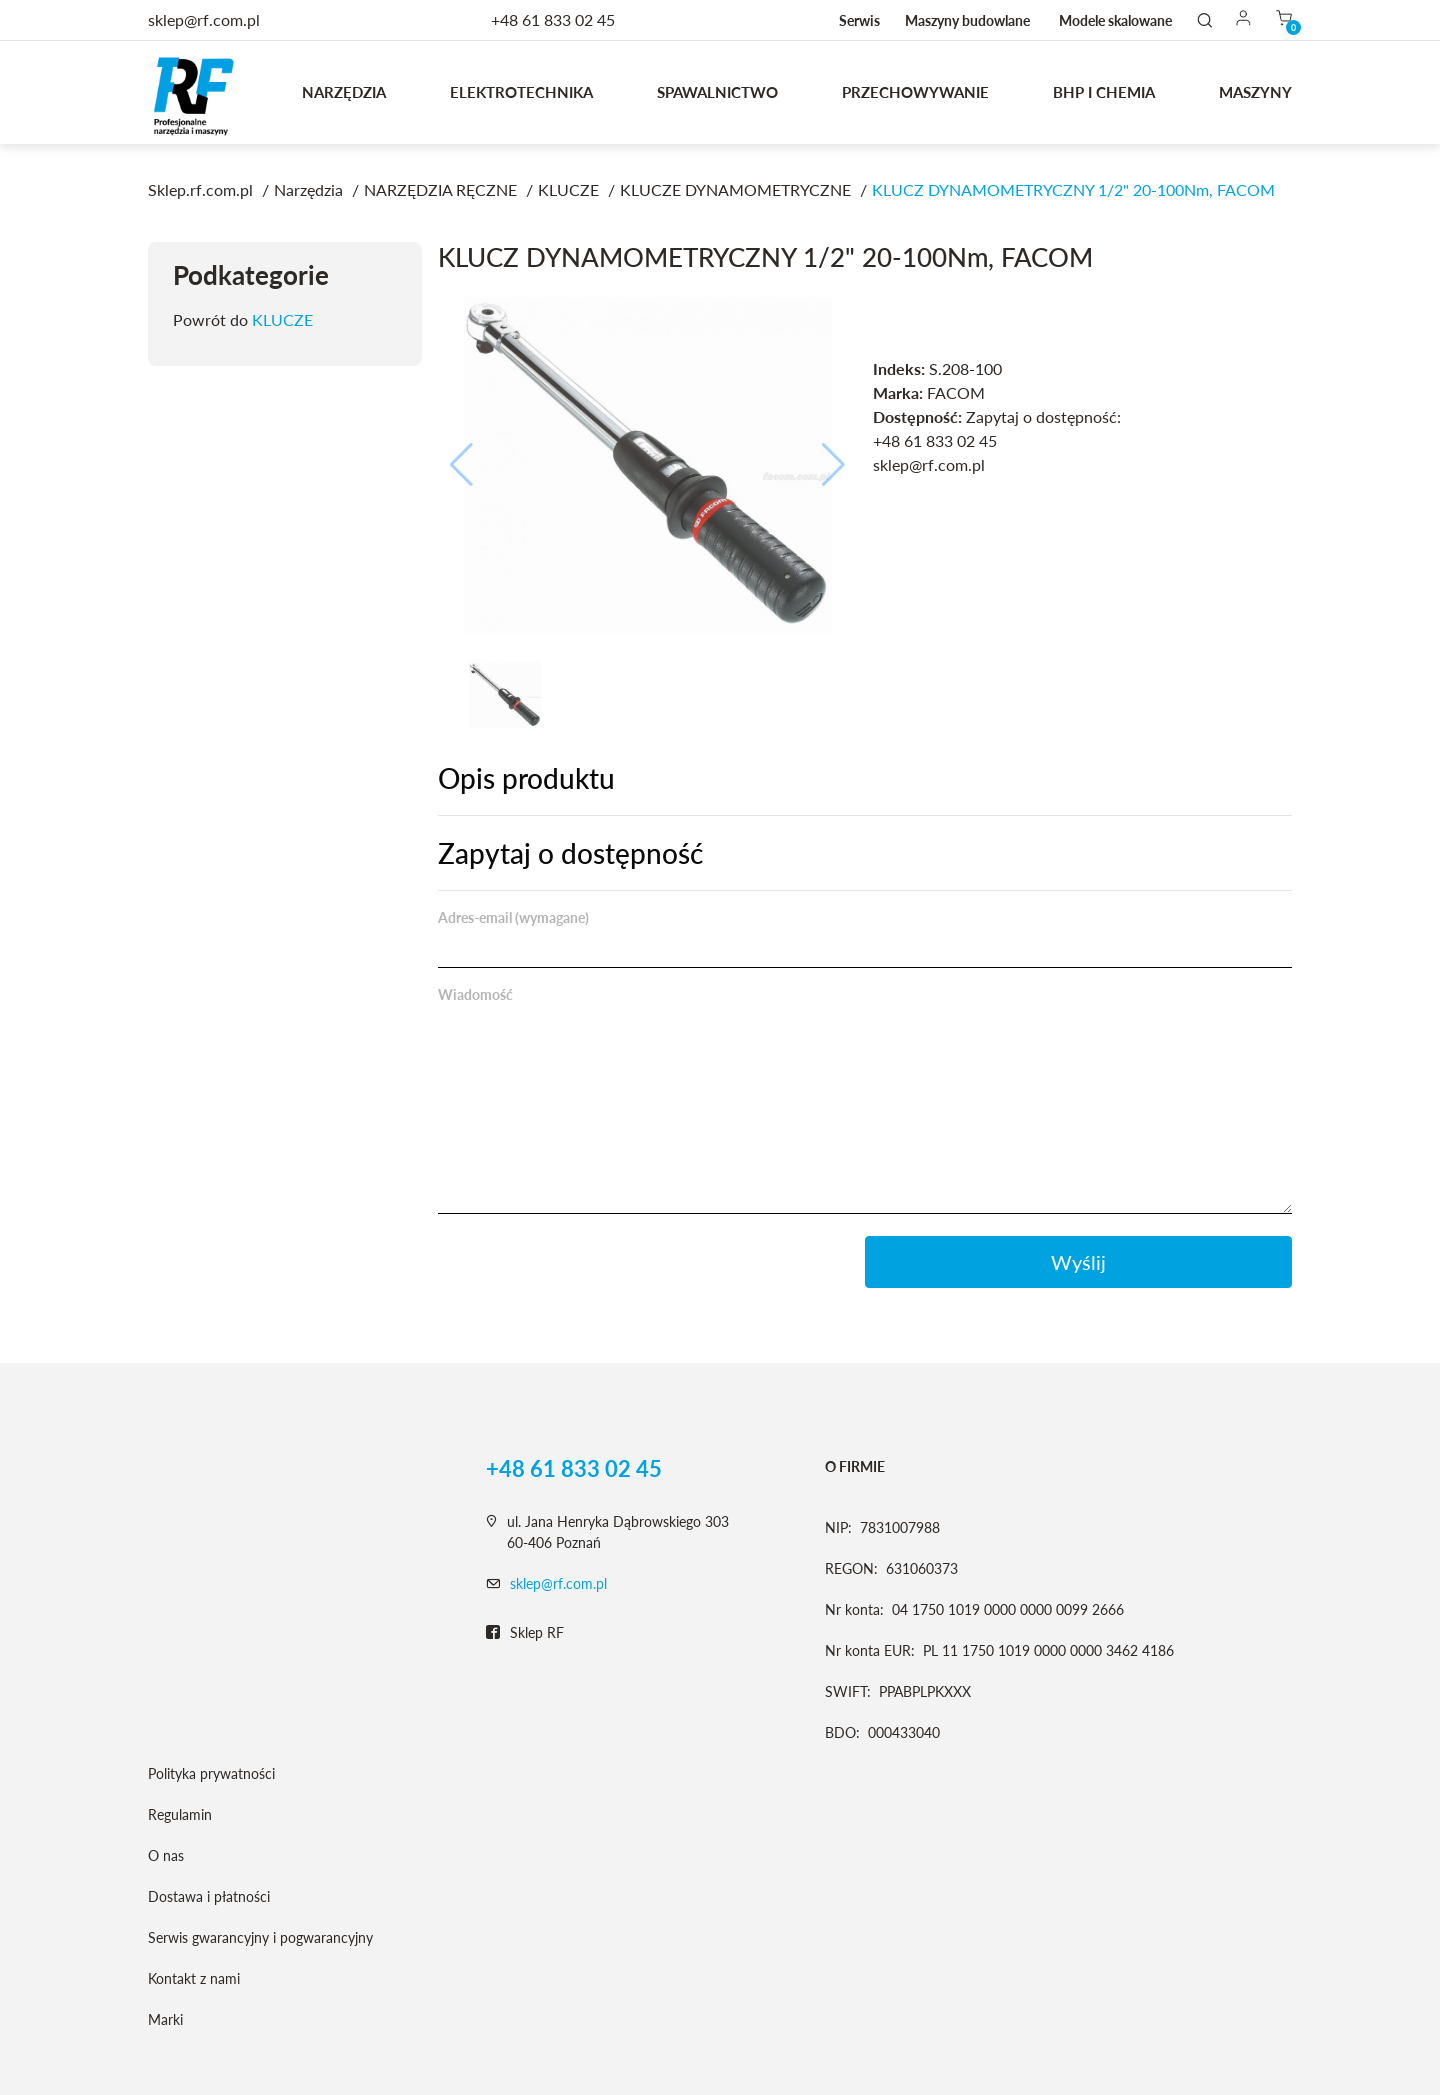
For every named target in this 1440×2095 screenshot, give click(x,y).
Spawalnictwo (717, 92)
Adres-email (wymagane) (513, 917)
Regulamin (180, 1814)
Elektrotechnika (521, 92)
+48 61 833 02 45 (553, 19)
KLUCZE (282, 319)
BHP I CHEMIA (1104, 92)
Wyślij (1078, 1262)
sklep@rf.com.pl (558, 1583)
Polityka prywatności (211, 1773)
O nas (166, 1855)
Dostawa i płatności (209, 1896)
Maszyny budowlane (967, 20)
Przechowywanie (915, 92)
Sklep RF (525, 1633)
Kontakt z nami (194, 1978)
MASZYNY (1255, 92)
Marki (165, 2019)
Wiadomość (475, 994)
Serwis (859, 20)
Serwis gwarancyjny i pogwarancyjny (260, 1937)
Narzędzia (344, 92)
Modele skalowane (1115, 20)
